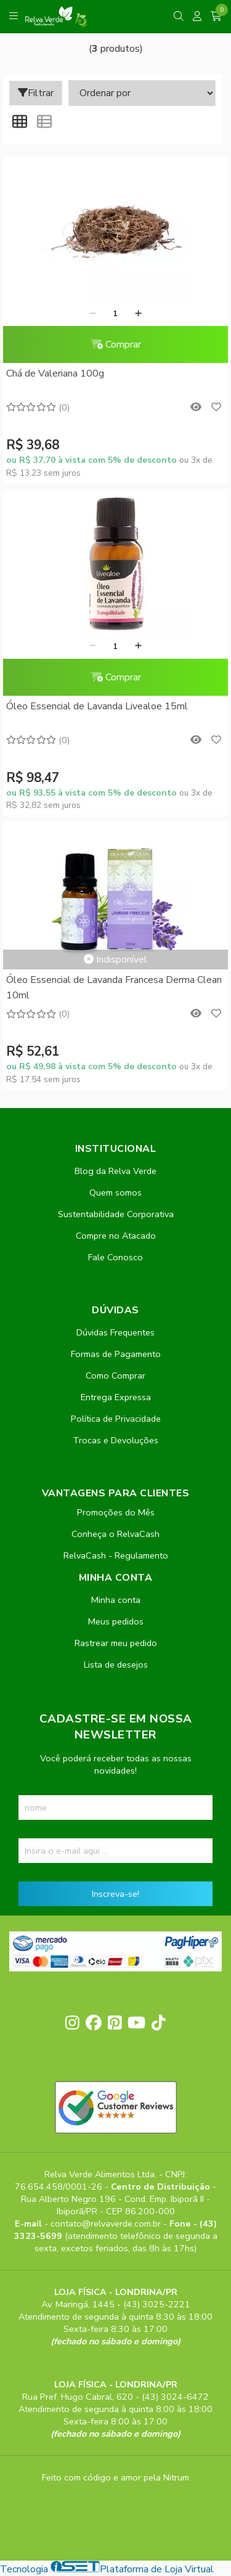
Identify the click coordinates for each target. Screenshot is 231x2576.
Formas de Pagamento (116, 1354)
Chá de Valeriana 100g (55, 373)
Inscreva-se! (115, 1894)
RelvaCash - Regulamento (115, 1555)
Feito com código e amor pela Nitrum (115, 2477)
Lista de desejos (116, 1664)
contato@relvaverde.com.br (107, 2223)
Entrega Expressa (116, 1397)
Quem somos (115, 1192)
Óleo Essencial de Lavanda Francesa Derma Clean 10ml (114, 987)
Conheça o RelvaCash (115, 1534)
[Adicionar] (138, 314)
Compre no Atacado (116, 1235)
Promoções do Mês (116, 1512)
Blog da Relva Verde (115, 1171)
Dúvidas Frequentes (115, 1332)
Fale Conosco (115, 1257)
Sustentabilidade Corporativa (116, 1214)
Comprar (116, 344)
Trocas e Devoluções (115, 1440)
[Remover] (93, 314)
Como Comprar (115, 1375)
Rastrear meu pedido (116, 1643)
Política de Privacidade (116, 1418)
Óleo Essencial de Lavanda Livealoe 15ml (97, 706)
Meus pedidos (116, 1621)
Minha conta (115, 1600)
